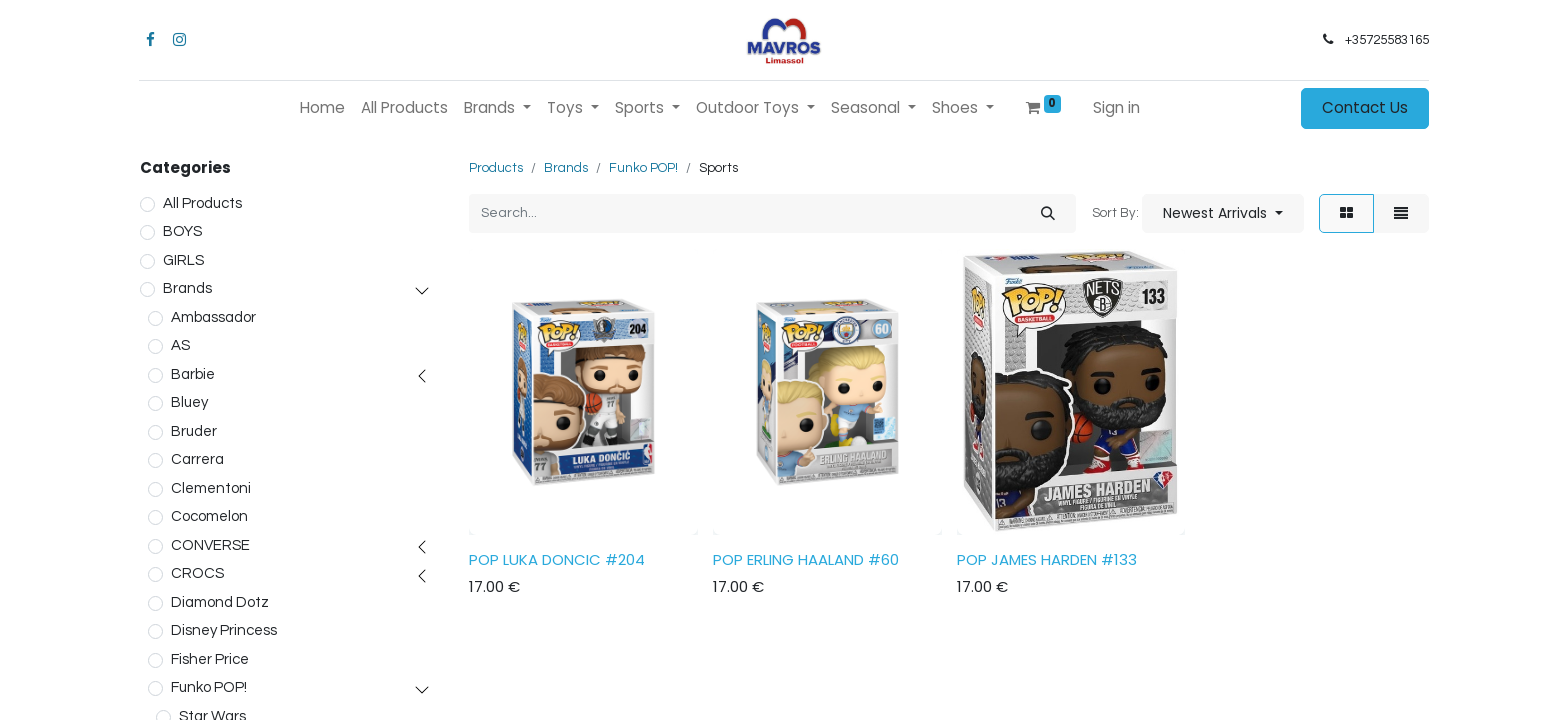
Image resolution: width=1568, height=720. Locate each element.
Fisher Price (210, 659)
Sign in (1116, 107)
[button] (1223, 213)
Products (496, 168)
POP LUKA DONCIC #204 (557, 559)
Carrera (197, 459)
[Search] (1048, 213)
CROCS (197, 573)
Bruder (194, 431)
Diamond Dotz (220, 602)
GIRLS (183, 260)
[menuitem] (322, 108)
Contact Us (1365, 107)
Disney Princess (224, 630)
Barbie (193, 374)
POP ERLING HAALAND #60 (806, 559)
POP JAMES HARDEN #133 (1047, 559)
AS (180, 345)
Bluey (189, 402)
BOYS (182, 231)
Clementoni (211, 488)
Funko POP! (209, 687)
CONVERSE (210, 545)
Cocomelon (209, 516)
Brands (187, 288)
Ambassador (213, 317)
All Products (202, 203)
